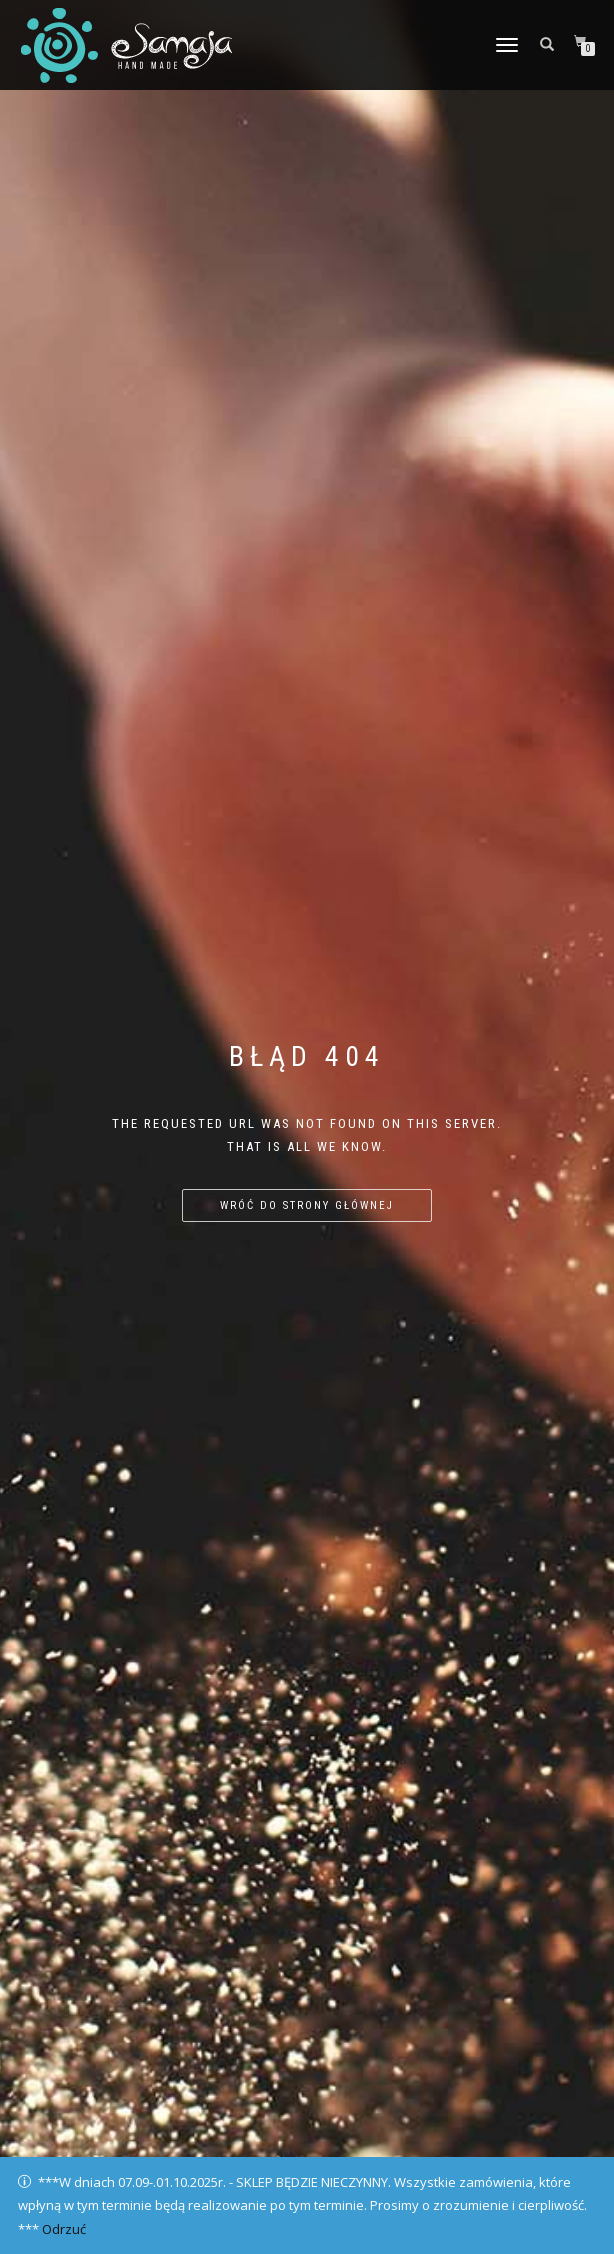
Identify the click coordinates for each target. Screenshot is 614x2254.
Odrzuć (64, 2229)
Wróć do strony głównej (307, 1205)
